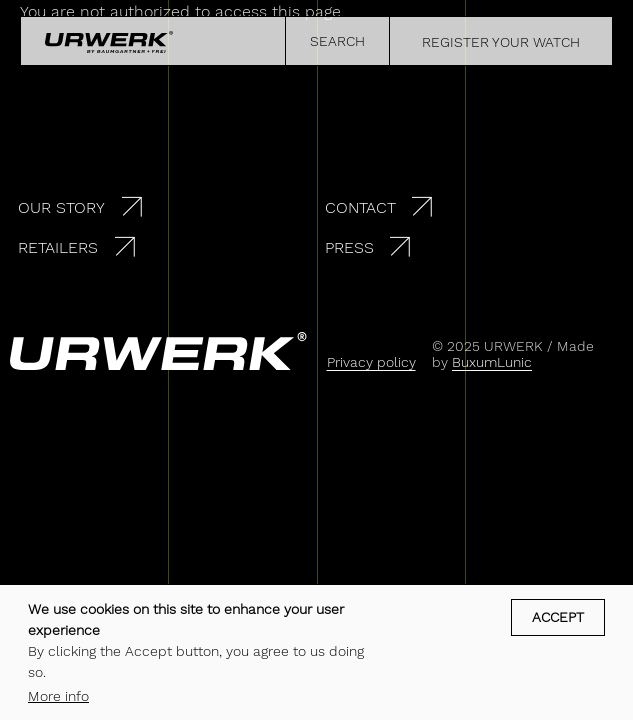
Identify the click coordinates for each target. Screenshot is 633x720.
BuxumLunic (492, 362)
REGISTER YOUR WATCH (501, 42)
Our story (61, 207)
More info (58, 696)
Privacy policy (371, 362)
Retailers (58, 247)
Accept (558, 617)
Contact (360, 207)
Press (349, 247)
